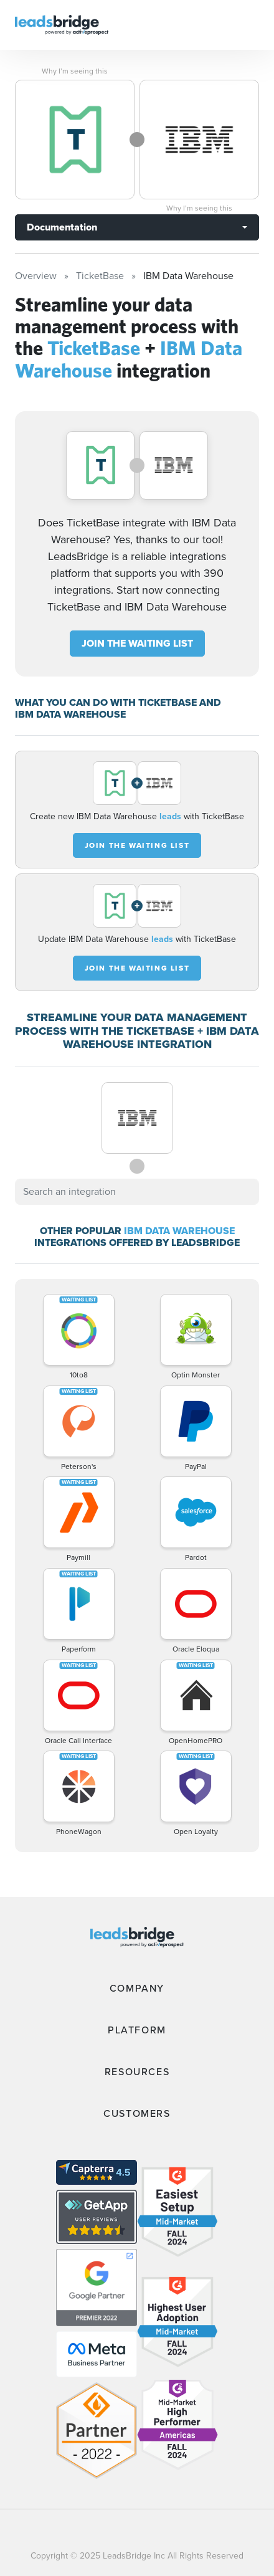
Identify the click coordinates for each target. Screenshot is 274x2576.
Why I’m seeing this (75, 71)
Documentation (62, 227)
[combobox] (137, 1192)
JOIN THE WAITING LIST (137, 643)
